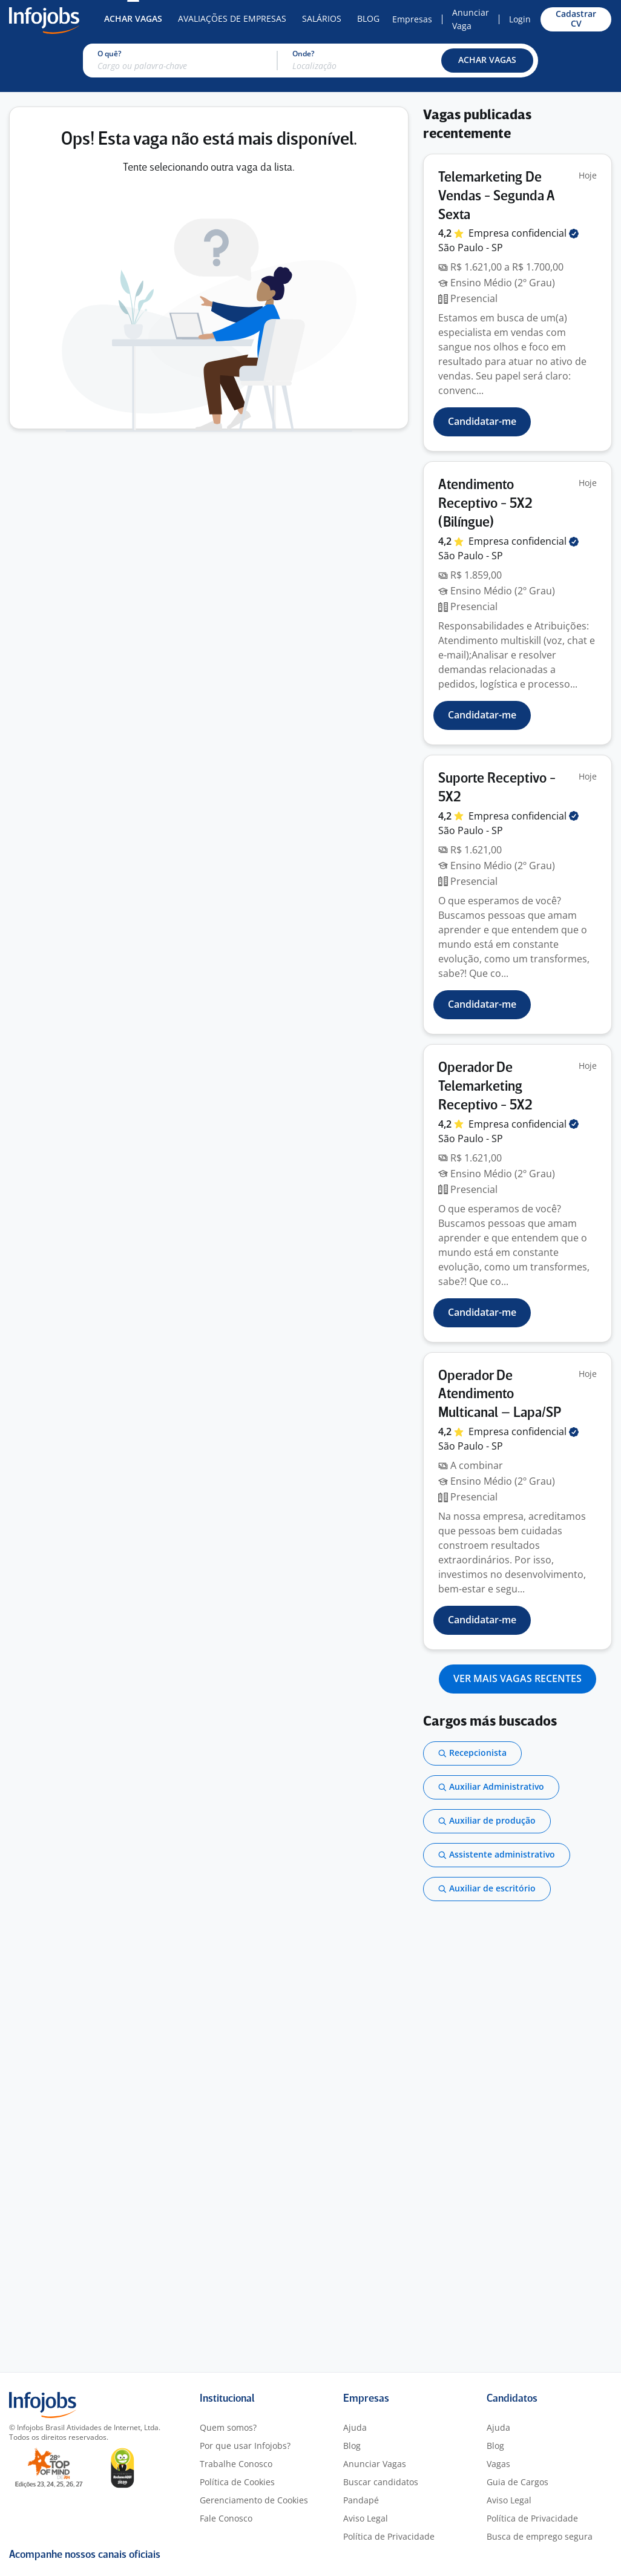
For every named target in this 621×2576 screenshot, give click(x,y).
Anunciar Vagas (374, 2463)
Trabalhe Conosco (236, 2463)
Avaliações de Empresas (232, 18)
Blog (368, 18)
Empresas (412, 19)
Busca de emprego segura (540, 2536)
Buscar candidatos (380, 2482)
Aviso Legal (365, 2518)
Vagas (498, 2463)
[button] (487, 60)
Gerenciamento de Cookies (254, 2500)
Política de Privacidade (389, 2536)
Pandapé (361, 2500)
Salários (321, 18)
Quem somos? (228, 2427)
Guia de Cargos (517, 2482)
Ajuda (355, 2427)
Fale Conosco (226, 2518)
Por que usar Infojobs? (245, 2445)
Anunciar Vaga (470, 19)
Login (520, 19)
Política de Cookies (237, 2482)
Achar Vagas (133, 18)
